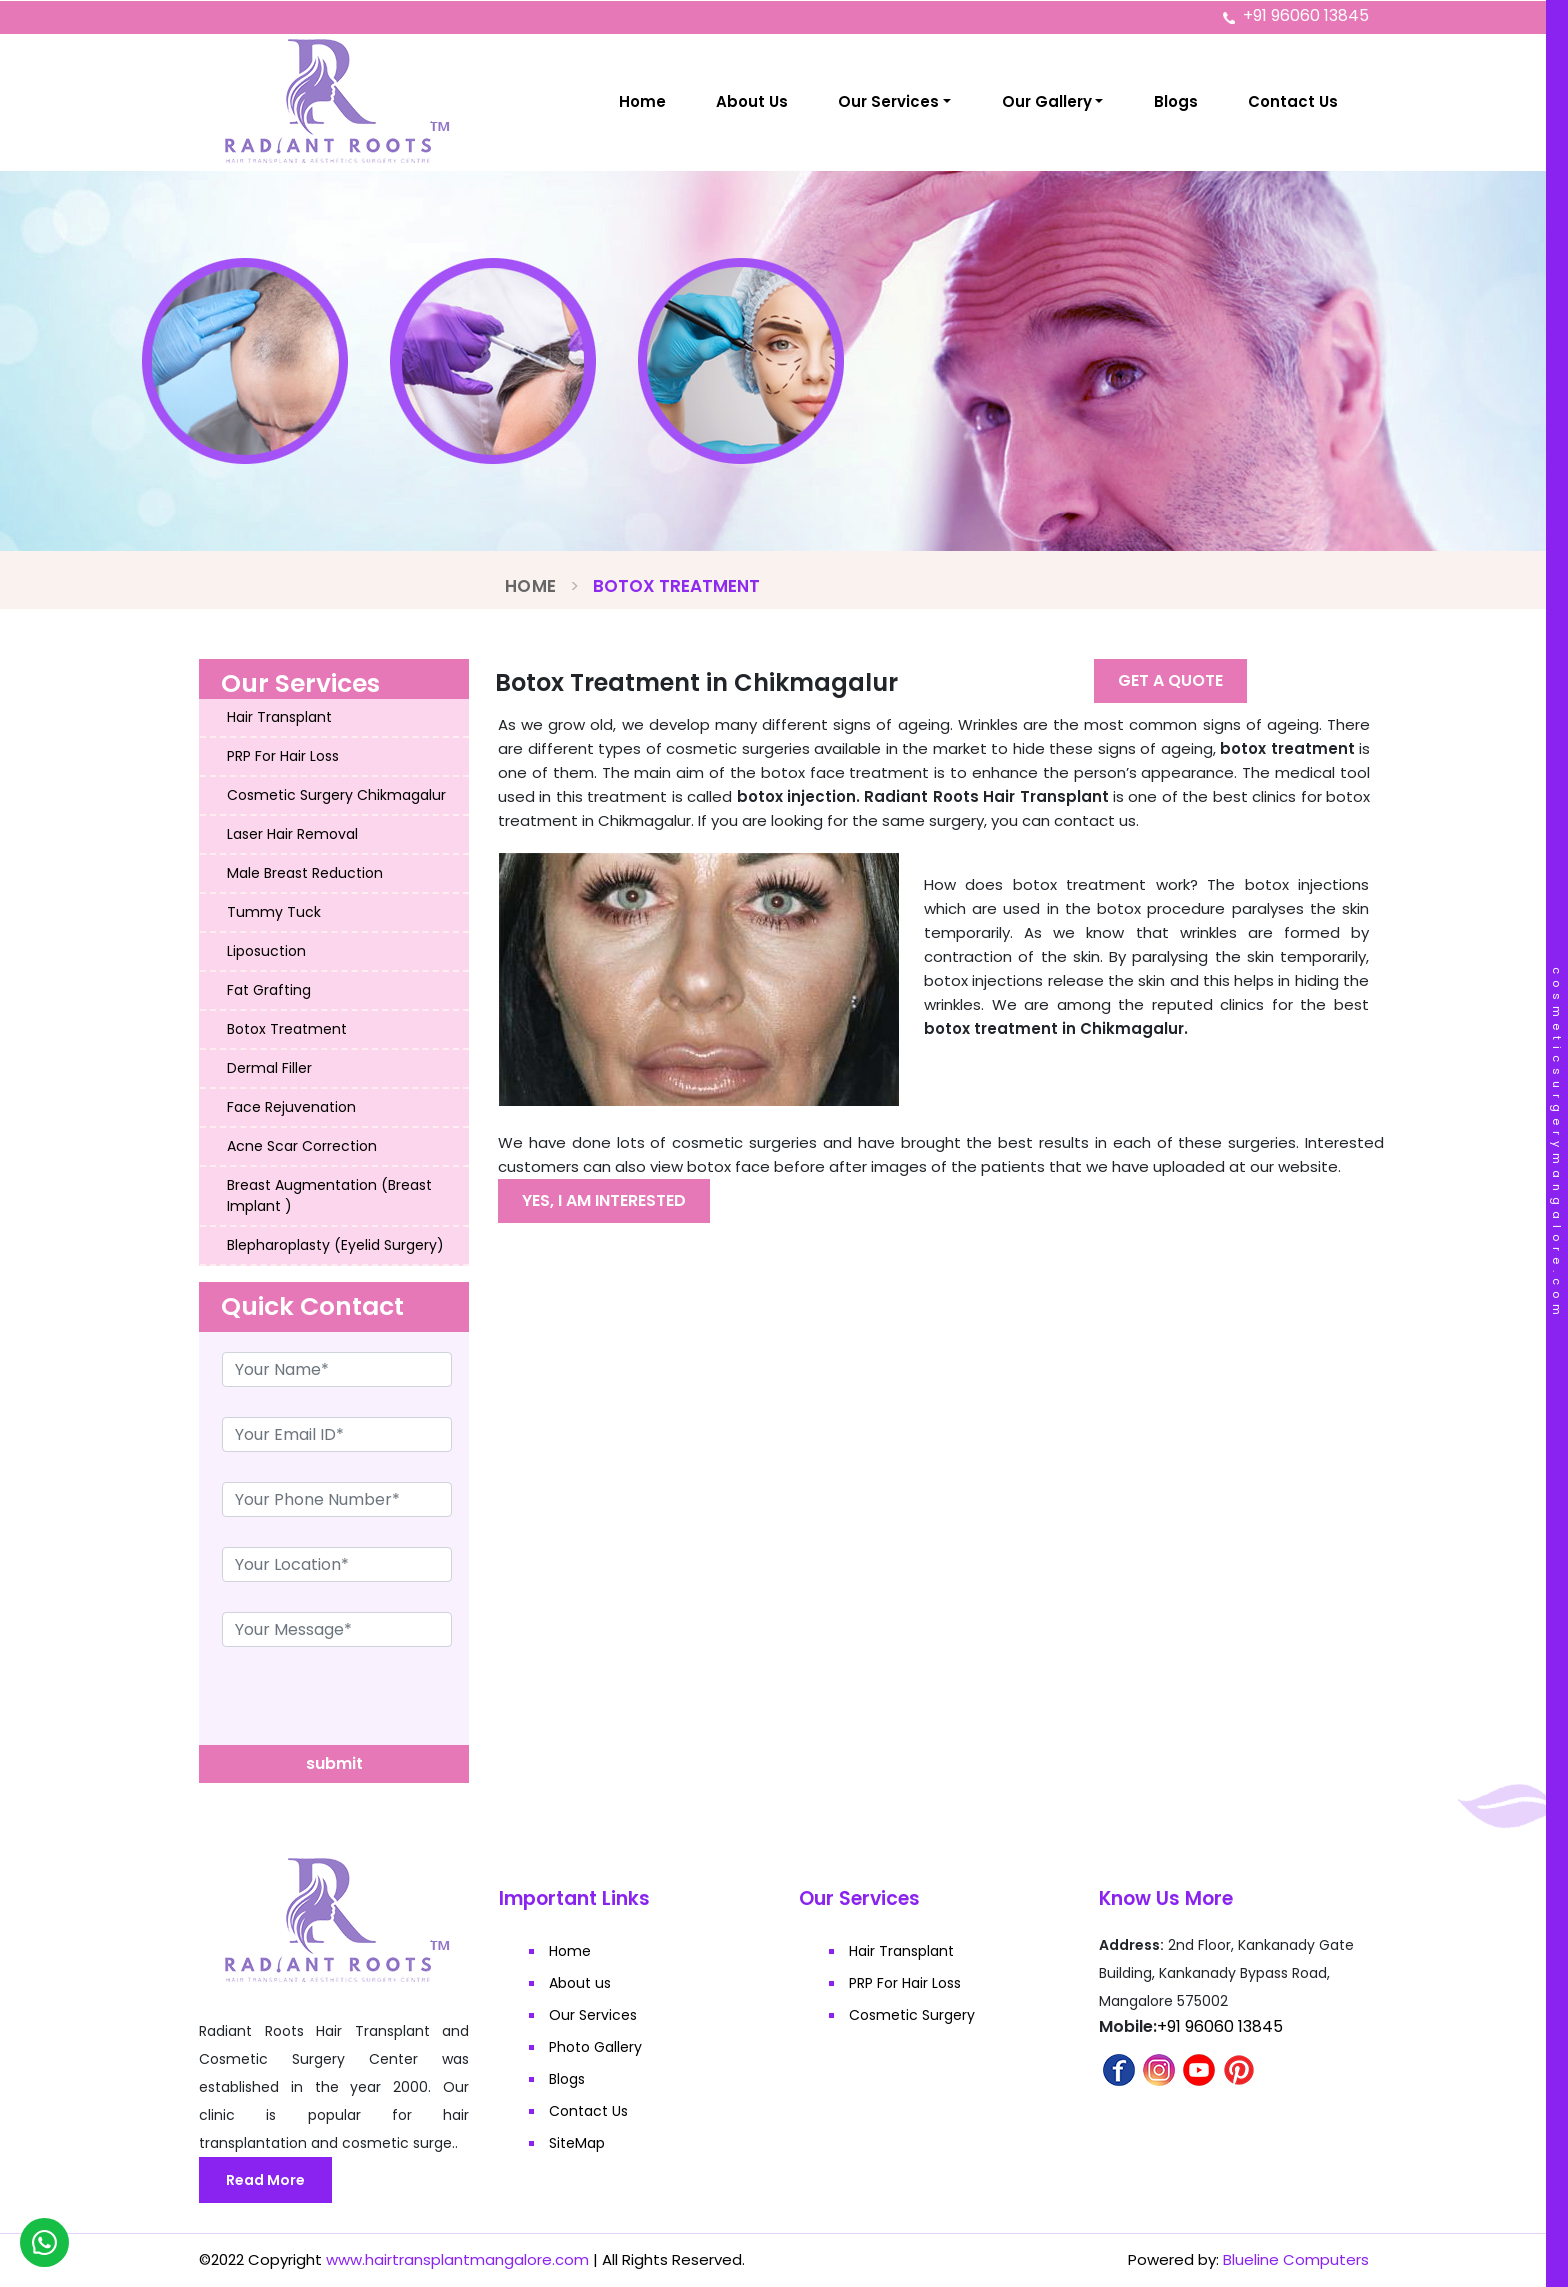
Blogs (1176, 101)
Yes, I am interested (604, 1200)
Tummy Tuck (274, 912)
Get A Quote (1170, 680)
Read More (265, 2180)
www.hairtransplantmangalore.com (457, 2259)
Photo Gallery (595, 2047)
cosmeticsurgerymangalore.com (1557, 1144)
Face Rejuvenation (291, 1107)
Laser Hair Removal (292, 834)
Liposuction (266, 951)
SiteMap (577, 2143)
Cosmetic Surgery (912, 2015)
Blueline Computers (1296, 2259)
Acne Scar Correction (302, 1146)
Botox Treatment (287, 1029)
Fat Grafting (269, 990)
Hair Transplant (279, 717)
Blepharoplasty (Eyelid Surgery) (335, 1245)
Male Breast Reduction (305, 873)
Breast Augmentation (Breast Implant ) (329, 1195)
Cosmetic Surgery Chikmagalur (336, 795)
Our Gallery (1047, 101)
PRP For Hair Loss (283, 756)
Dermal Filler (269, 1068)
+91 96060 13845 (1306, 15)
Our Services (888, 101)
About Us (752, 101)
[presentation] (351, 1706)
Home (642, 101)
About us (580, 1983)
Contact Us (1293, 101)
